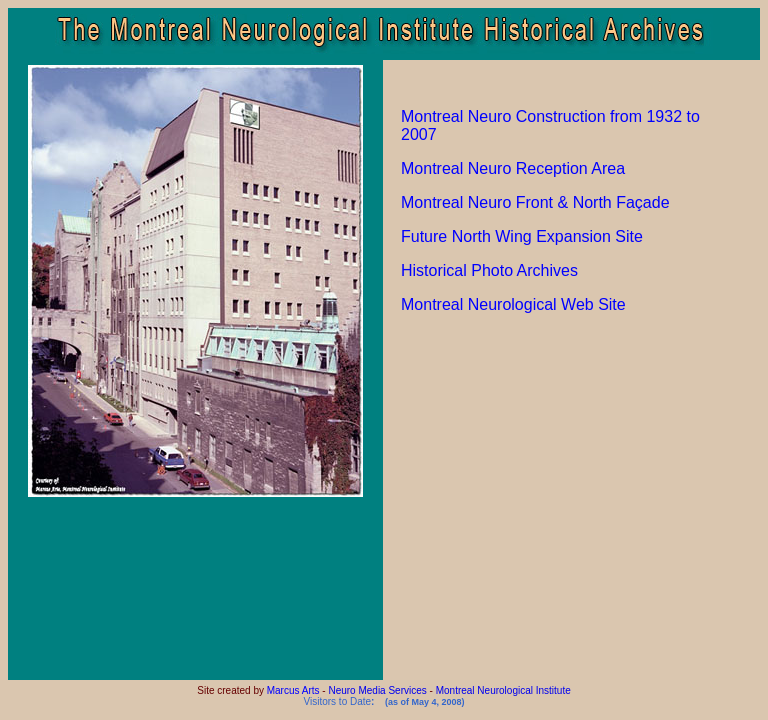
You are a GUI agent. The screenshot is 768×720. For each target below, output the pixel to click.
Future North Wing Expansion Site (522, 236)
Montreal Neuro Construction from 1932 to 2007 (550, 125)
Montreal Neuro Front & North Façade (535, 202)
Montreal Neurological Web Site (513, 304)
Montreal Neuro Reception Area (513, 168)
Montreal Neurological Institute (503, 690)
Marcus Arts (293, 690)
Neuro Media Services (377, 690)
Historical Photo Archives (489, 270)
